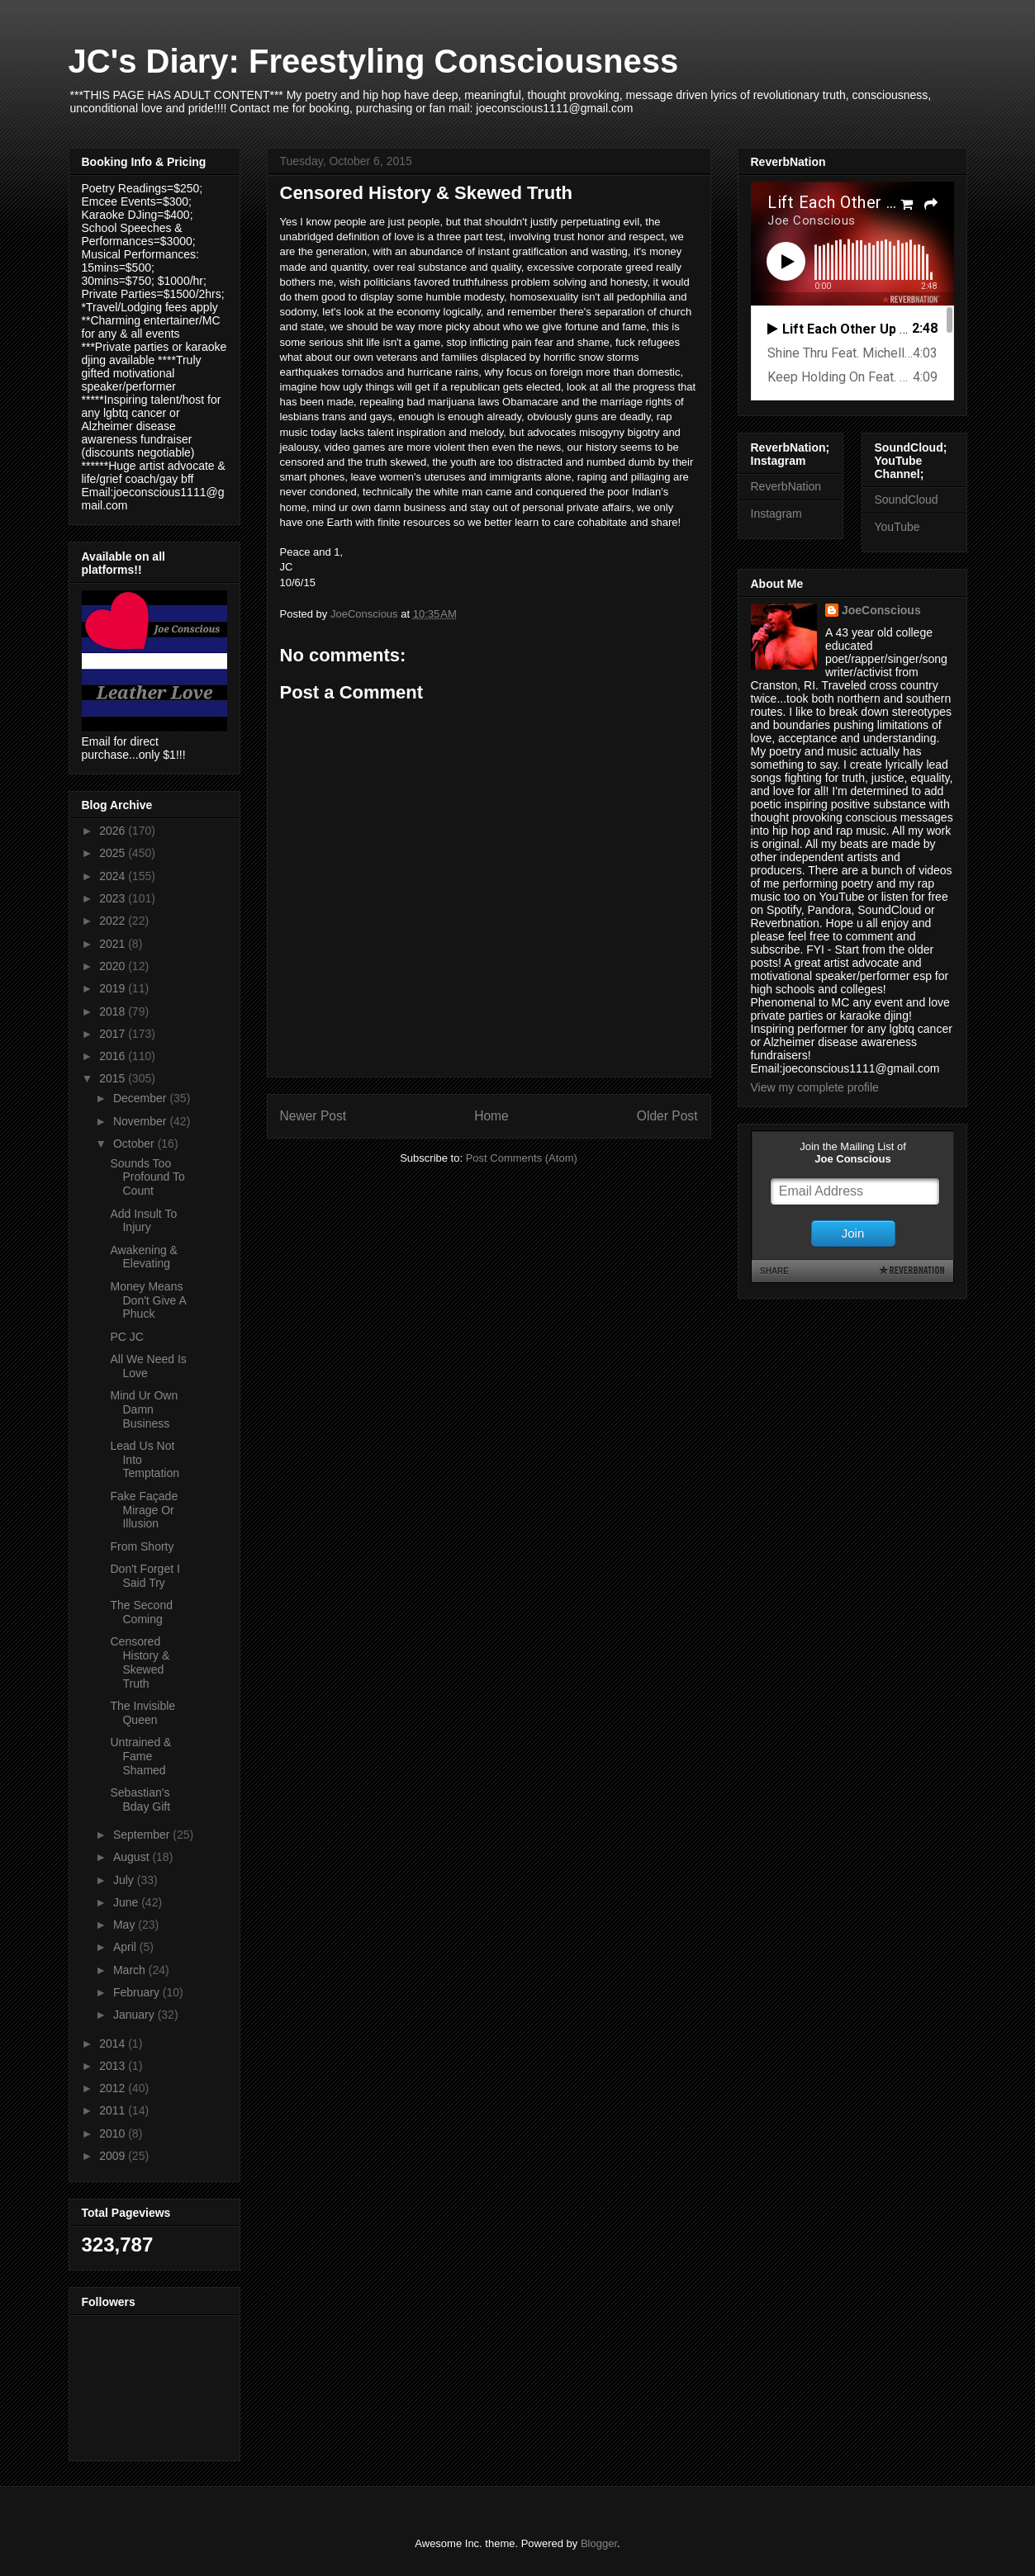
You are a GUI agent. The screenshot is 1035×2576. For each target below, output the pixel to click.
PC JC (126, 1336)
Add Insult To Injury (143, 1220)
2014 (113, 2043)
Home (491, 1116)
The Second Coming (141, 1612)
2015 (113, 1078)
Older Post (667, 1116)
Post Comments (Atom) (521, 1158)
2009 (113, 2155)
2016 (113, 1056)
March (131, 1970)
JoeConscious (881, 610)
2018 (113, 1011)
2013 (113, 2065)
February (138, 1992)
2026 (113, 830)
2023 (113, 898)
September (143, 1834)
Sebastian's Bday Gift (140, 1799)
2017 (113, 1033)
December (141, 1098)
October (135, 1143)
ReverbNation (786, 486)
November (141, 1121)
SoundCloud (906, 499)
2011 (113, 2110)
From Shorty (141, 1546)
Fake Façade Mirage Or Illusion (144, 1510)
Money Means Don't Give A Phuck (148, 1300)
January (135, 2014)
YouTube (897, 526)
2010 (113, 2133)
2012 (113, 2088)
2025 (113, 852)
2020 (113, 966)
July (125, 1880)
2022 (113, 920)
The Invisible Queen (142, 1712)
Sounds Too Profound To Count (147, 1177)
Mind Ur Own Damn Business (144, 1409)
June (127, 1902)
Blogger (599, 2543)
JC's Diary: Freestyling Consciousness (374, 61)
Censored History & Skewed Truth (139, 1662)
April (126, 1946)
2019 (113, 988)
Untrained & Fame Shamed (140, 1756)
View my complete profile (815, 1087)
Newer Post (313, 1116)
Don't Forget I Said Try (144, 1575)
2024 (113, 876)
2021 (113, 943)
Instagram (776, 513)
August (132, 1856)
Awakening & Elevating (143, 1257)
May (125, 1924)
